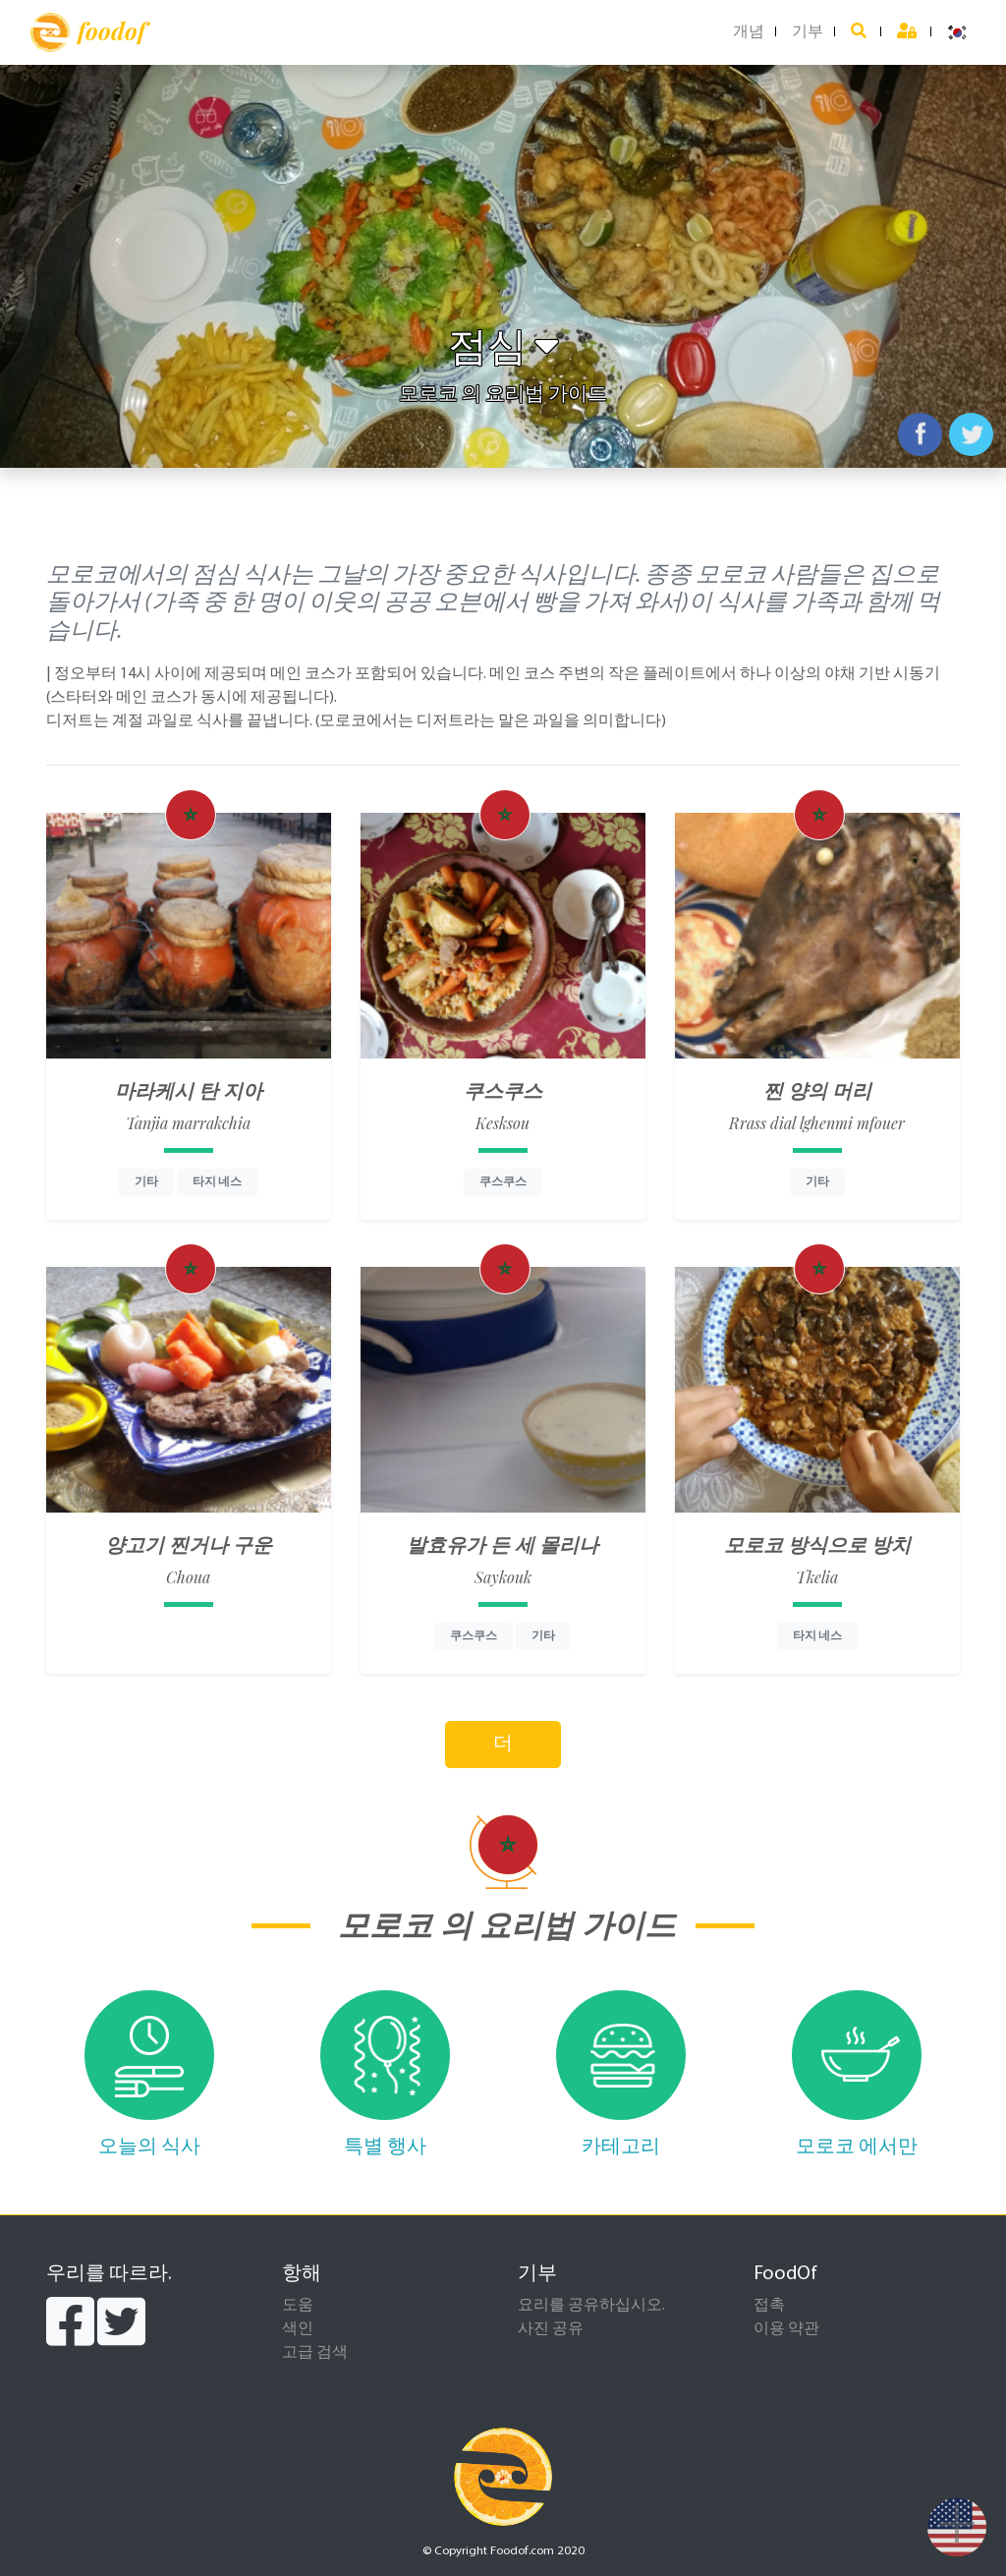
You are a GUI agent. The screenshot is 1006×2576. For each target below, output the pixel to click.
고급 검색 (315, 2353)
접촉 (769, 2306)
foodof (87, 32)
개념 (748, 32)
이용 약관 (786, 2329)
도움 (297, 2306)
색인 (297, 2329)
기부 (807, 32)
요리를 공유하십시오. (591, 2306)
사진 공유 (551, 2329)
